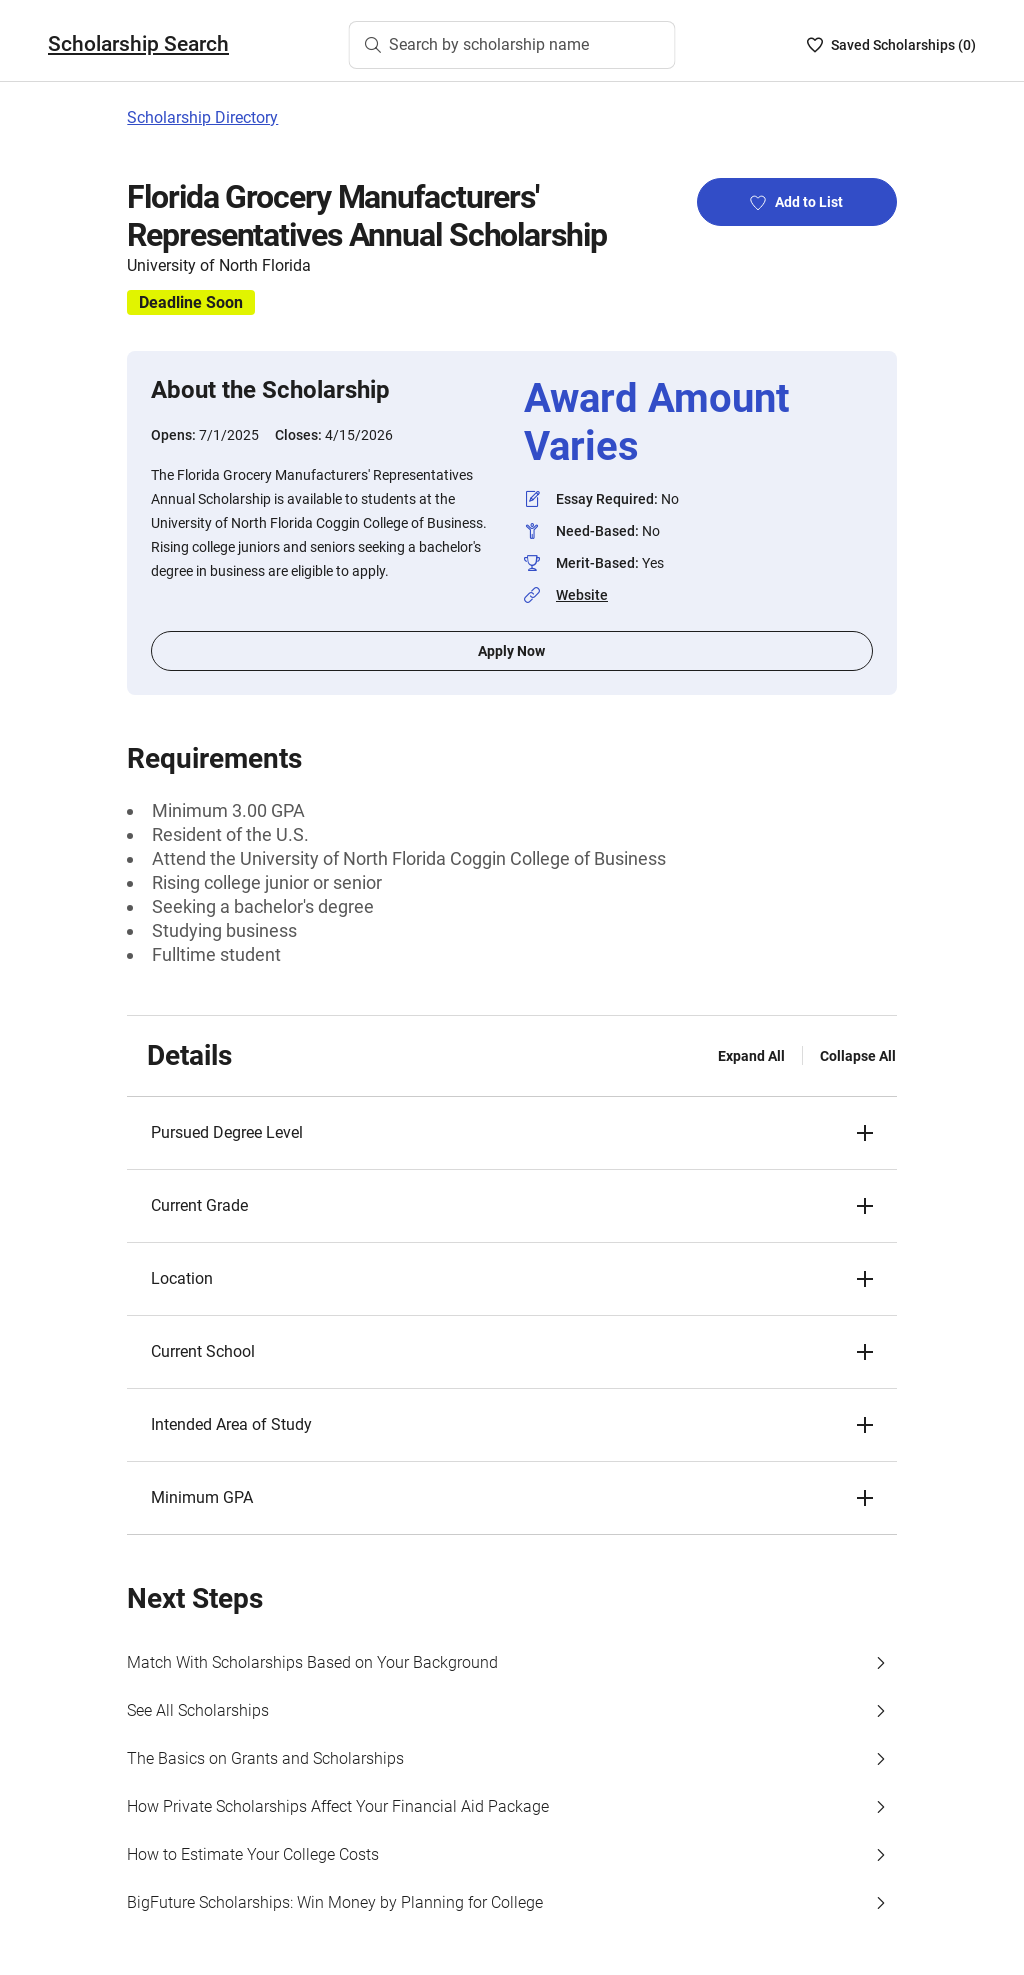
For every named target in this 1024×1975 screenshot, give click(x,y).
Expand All (751, 1056)
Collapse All (858, 1056)
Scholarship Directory (202, 117)
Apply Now (511, 651)
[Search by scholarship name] (512, 45)
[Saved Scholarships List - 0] (891, 45)
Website (582, 595)
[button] (511, 1133)
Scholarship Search (138, 44)
